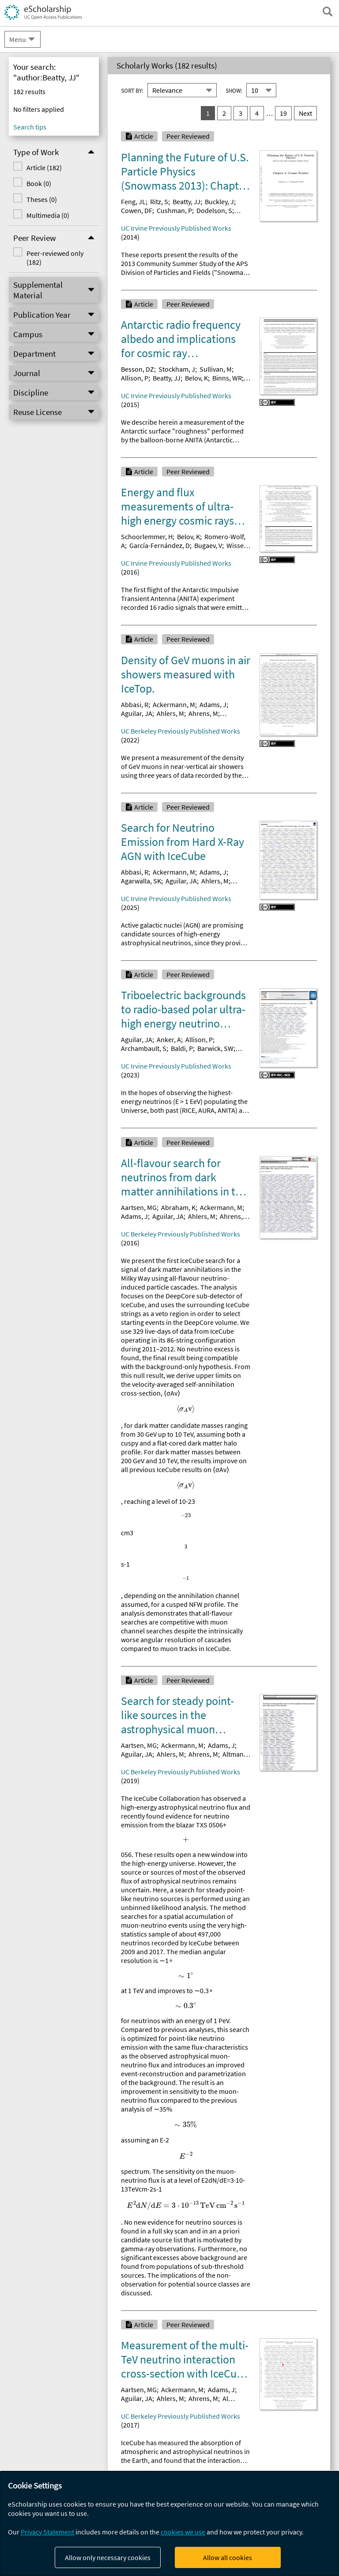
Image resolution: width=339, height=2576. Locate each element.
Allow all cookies (227, 2557)
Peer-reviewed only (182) (54, 257)
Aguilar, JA (136, 713)
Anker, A (169, 1039)
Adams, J (213, 704)
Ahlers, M (170, 713)
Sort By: (132, 90)
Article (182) (44, 167)
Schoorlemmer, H (147, 536)
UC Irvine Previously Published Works (176, 228)
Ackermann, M (174, 704)
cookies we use (183, 2531)
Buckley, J (219, 201)
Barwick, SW (215, 1048)
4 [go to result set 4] (257, 113)
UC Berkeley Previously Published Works (180, 731)
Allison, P (134, 377)
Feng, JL (133, 201)
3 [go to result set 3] (240, 113)
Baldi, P (182, 1048)
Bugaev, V (208, 545)
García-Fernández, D (159, 545)
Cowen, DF (136, 210)
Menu (17, 39)
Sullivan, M (216, 369)
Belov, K (196, 377)
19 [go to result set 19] (283, 113)
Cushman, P (174, 210)
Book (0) (38, 183)
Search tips (29, 126)
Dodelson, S (214, 210)
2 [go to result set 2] (224, 113)
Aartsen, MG (139, 1207)
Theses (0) (41, 199)
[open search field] (327, 11)
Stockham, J (176, 369)
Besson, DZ (137, 369)
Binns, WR (227, 377)
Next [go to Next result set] (305, 113)
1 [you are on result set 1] (208, 113)
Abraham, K (178, 1207)
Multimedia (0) (47, 215)
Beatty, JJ (186, 201)
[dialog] (169, 2523)
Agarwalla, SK (141, 880)
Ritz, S (159, 201)
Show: (234, 90)
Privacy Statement (47, 2531)
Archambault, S (143, 1048)
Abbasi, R (134, 704)
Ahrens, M (203, 713)
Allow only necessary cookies (108, 2557)
